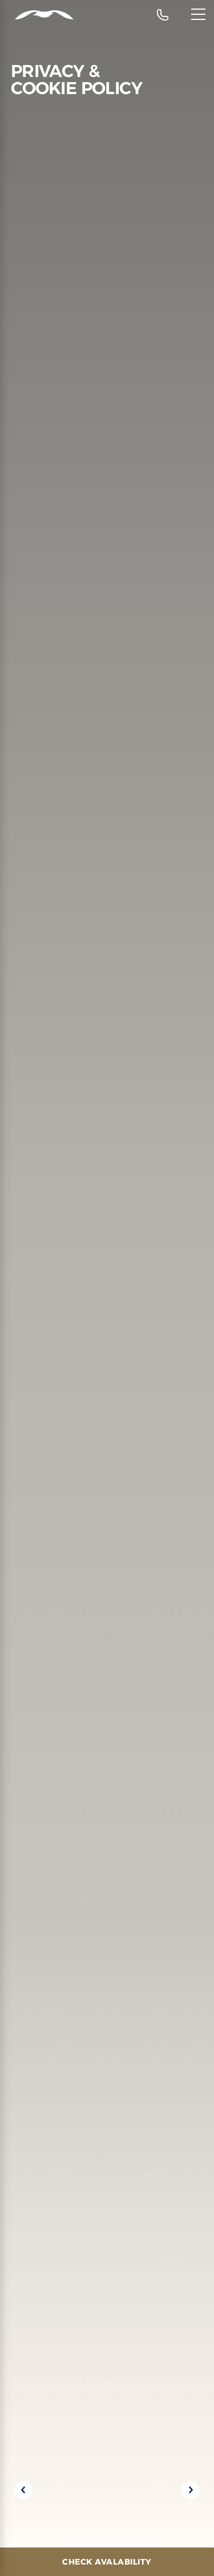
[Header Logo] (37, 15)
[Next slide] (190, 2490)
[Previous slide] (23, 2490)
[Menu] (198, 14)
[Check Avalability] (107, 2561)
